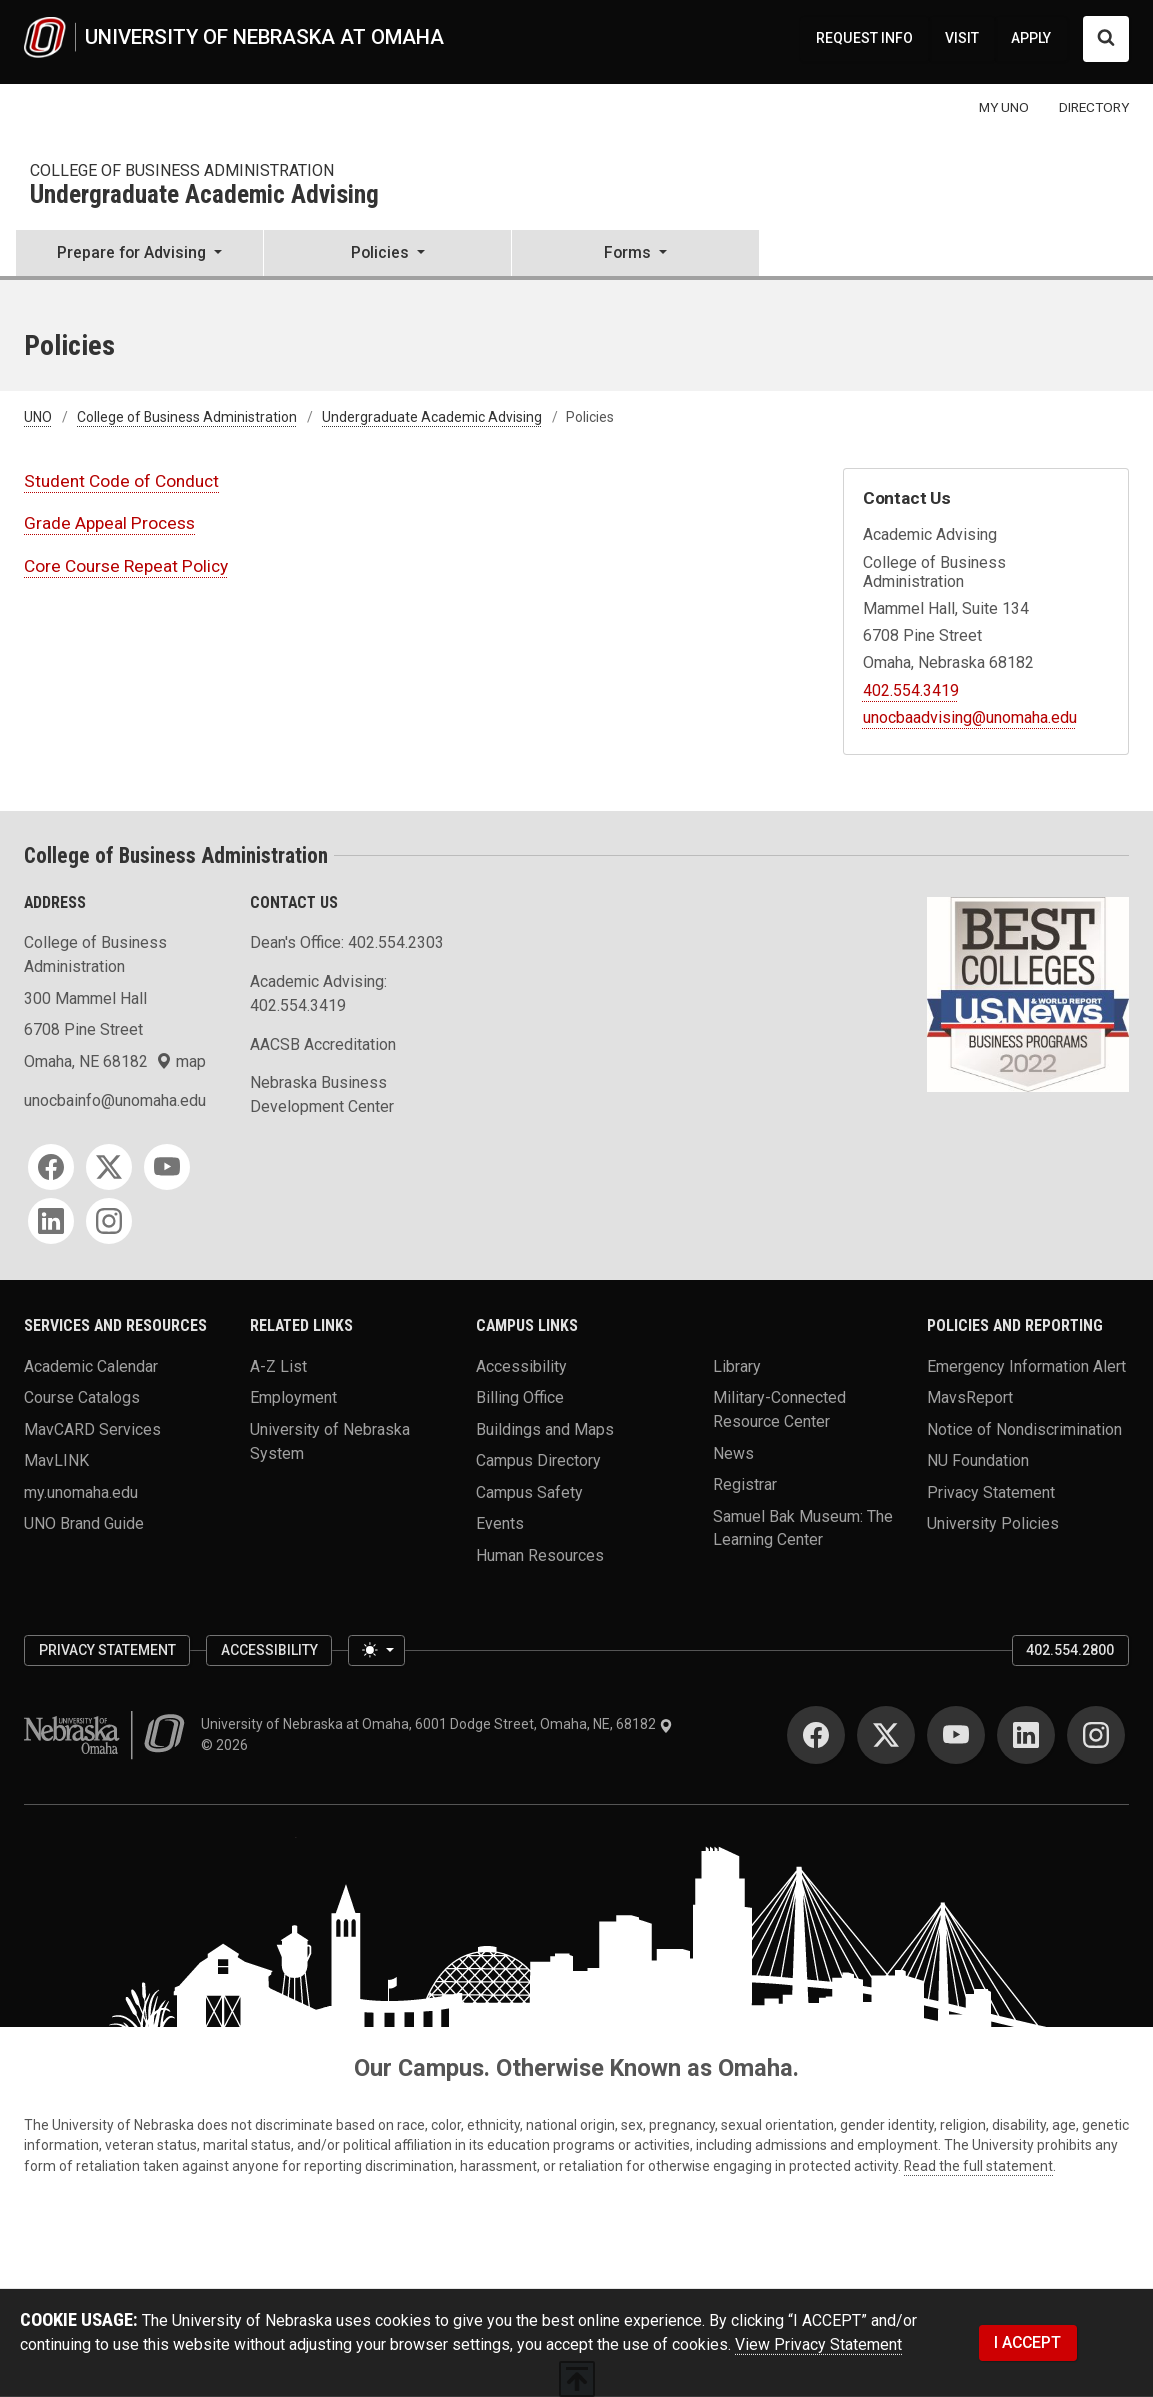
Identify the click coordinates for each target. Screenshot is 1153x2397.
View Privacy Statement (818, 2344)
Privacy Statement (991, 1491)
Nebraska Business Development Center (322, 1094)
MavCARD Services (92, 1428)
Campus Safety (529, 1491)
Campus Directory (538, 1460)
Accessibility (521, 1366)
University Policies (993, 1523)
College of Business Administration (182, 170)
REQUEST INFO (864, 38)
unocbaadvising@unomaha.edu (970, 717)
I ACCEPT (1027, 2342)
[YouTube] (167, 1167)
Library (737, 1366)
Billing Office (520, 1397)
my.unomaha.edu (81, 1491)
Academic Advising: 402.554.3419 (318, 993)
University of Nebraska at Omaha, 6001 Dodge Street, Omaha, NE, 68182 (437, 1724)
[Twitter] (109, 1167)
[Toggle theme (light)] (376, 1650)
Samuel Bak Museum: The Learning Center (803, 1527)
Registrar (745, 1484)
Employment (293, 1397)
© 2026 (227, 1745)
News (733, 1452)
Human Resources (540, 1554)
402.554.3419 (911, 690)
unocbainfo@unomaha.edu (115, 1100)
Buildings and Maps (545, 1428)
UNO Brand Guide (84, 1523)
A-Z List (278, 1366)
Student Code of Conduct (121, 481)
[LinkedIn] (51, 1221)
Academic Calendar (91, 1366)
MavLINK (56, 1460)
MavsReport (970, 1397)
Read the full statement (978, 2166)
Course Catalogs (82, 1397)
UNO (38, 417)
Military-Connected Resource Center (779, 1409)
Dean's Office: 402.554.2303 (347, 942)
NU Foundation (978, 1460)
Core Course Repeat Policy (126, 566)
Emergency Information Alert (1026, 1366)
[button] (139, 255)
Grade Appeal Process (109, 523)
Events (500, 1523)
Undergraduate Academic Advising (204, 195)
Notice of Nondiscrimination (1024, 1428)
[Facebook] (51, 1167)
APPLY (1031, 38)
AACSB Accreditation (323, 1044)
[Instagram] (109, 1221)
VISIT (962, 38)
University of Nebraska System (330, 1440)
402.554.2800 (1070, 1650)
